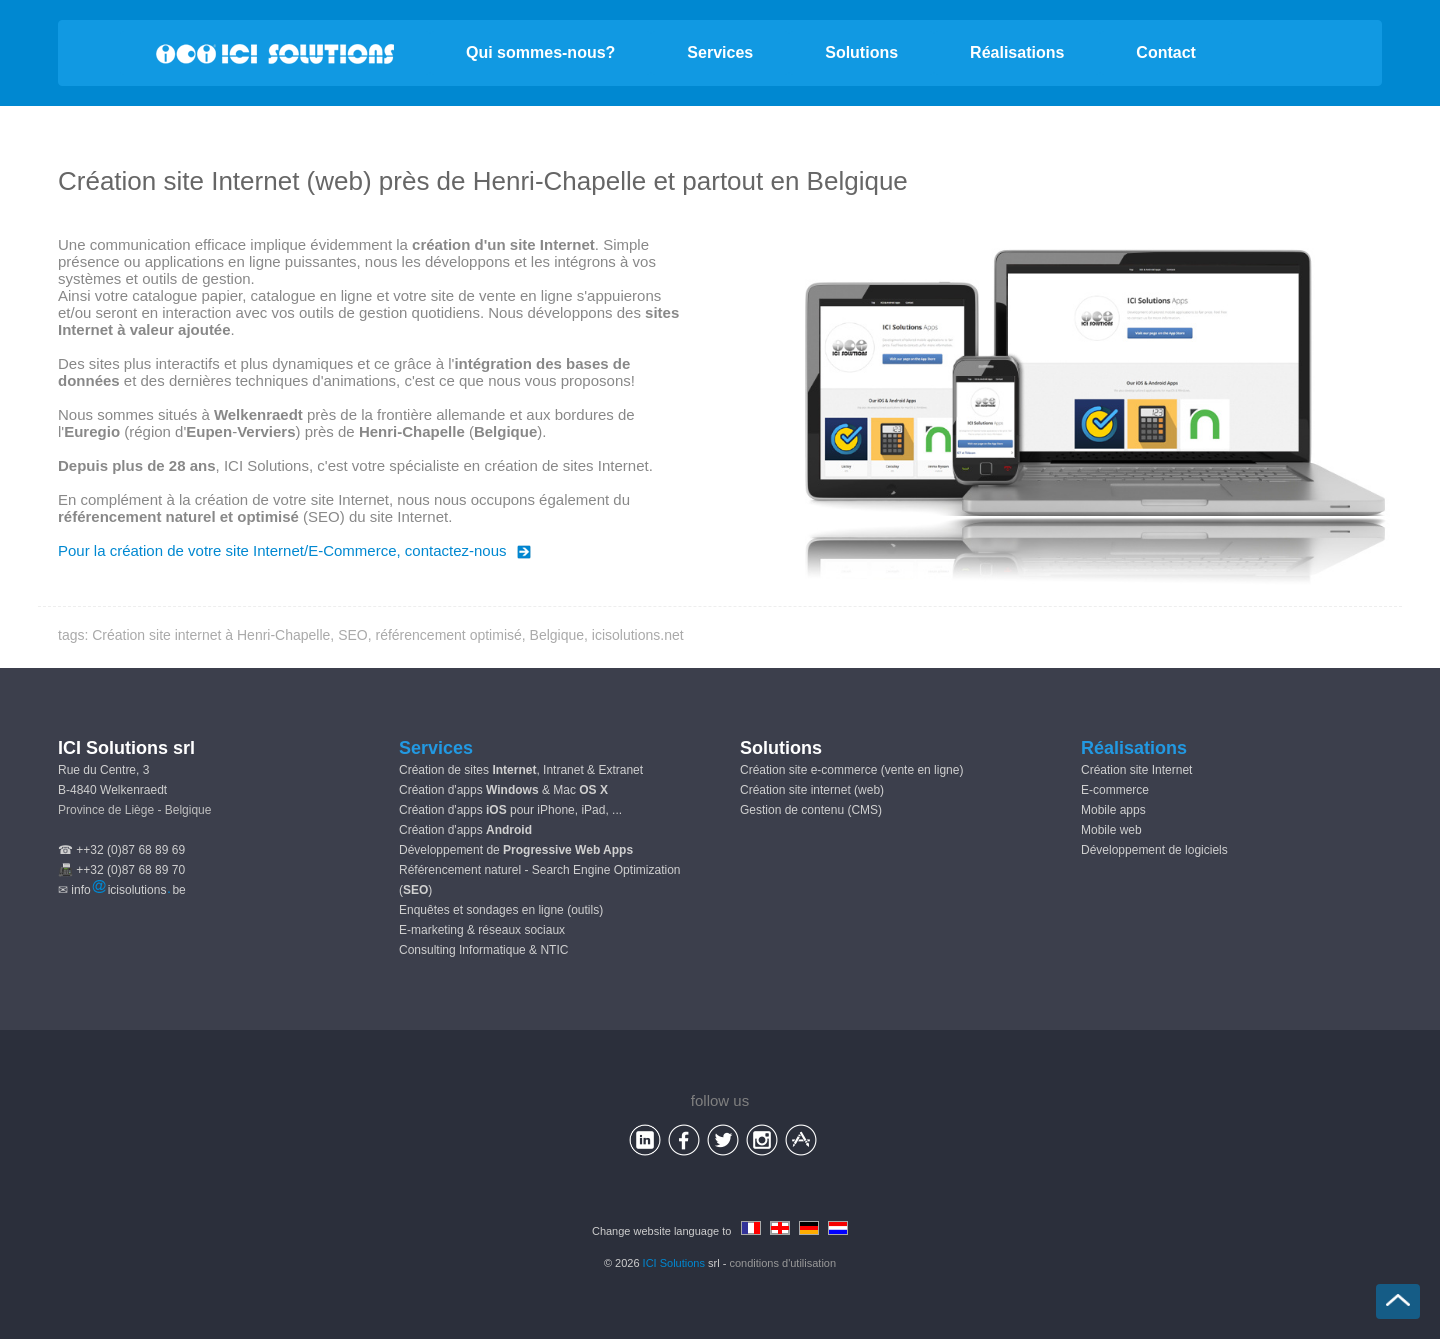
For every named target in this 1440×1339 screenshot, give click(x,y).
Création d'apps (465, 830)
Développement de (516, 850)
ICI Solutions (674, 1263)
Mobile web (1111, 830)
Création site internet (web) (812, 790)
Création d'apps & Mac (503, 790)
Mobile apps (1113, 810)
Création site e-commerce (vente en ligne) (851, 770)
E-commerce (1115, 790)
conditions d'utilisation (782, 1263)
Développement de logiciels (1154, 850)
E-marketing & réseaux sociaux (482, 930)
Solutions (861, 52)
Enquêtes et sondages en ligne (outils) (501, 910)
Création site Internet (1136, 770)
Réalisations (1017, 52)
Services (720, 52)
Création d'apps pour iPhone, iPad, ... (510, 810)
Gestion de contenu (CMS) (811, 810)
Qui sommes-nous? (540, 52)
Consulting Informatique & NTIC (483, 950)
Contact (1166, 52)
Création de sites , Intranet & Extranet (521, 770)
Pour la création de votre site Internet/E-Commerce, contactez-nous (294, 550)
